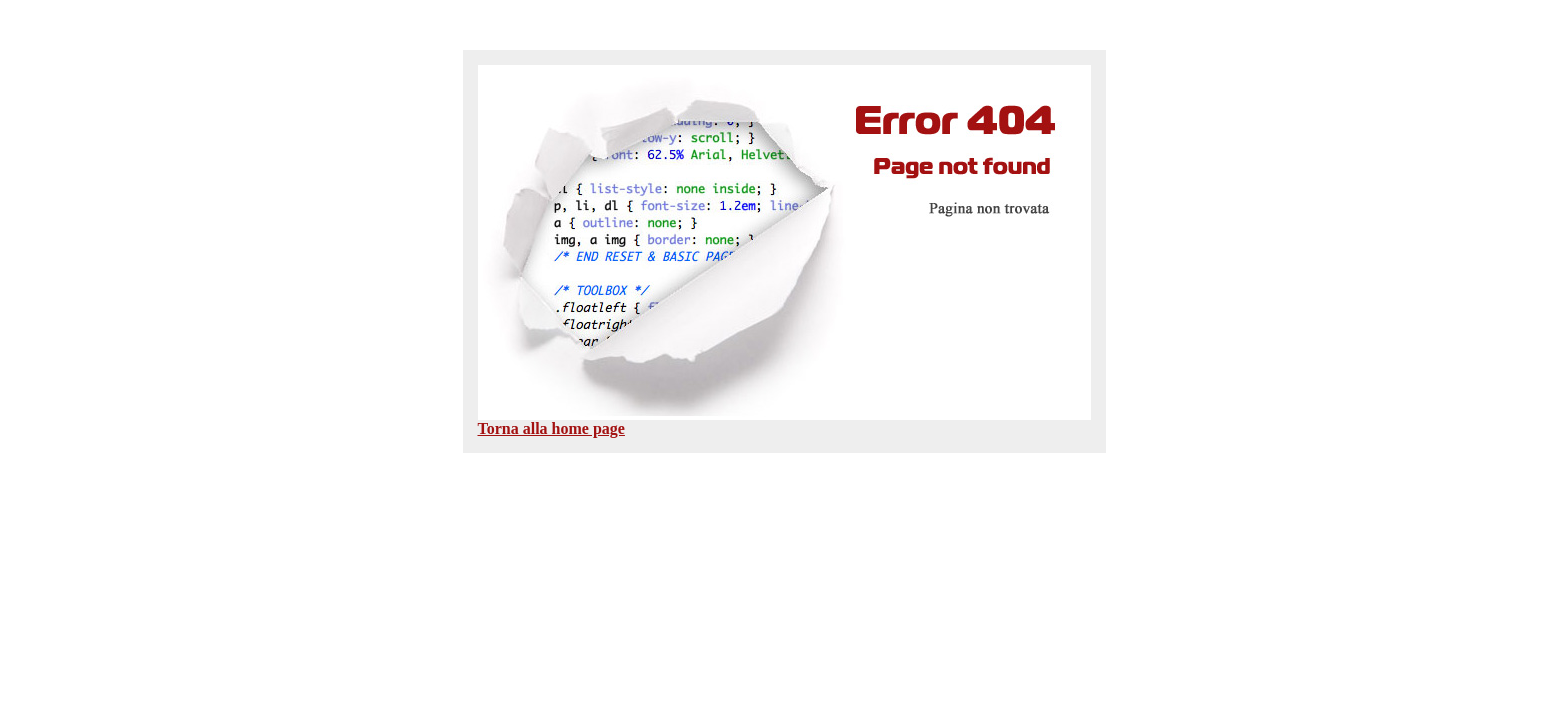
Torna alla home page (551, 428)
